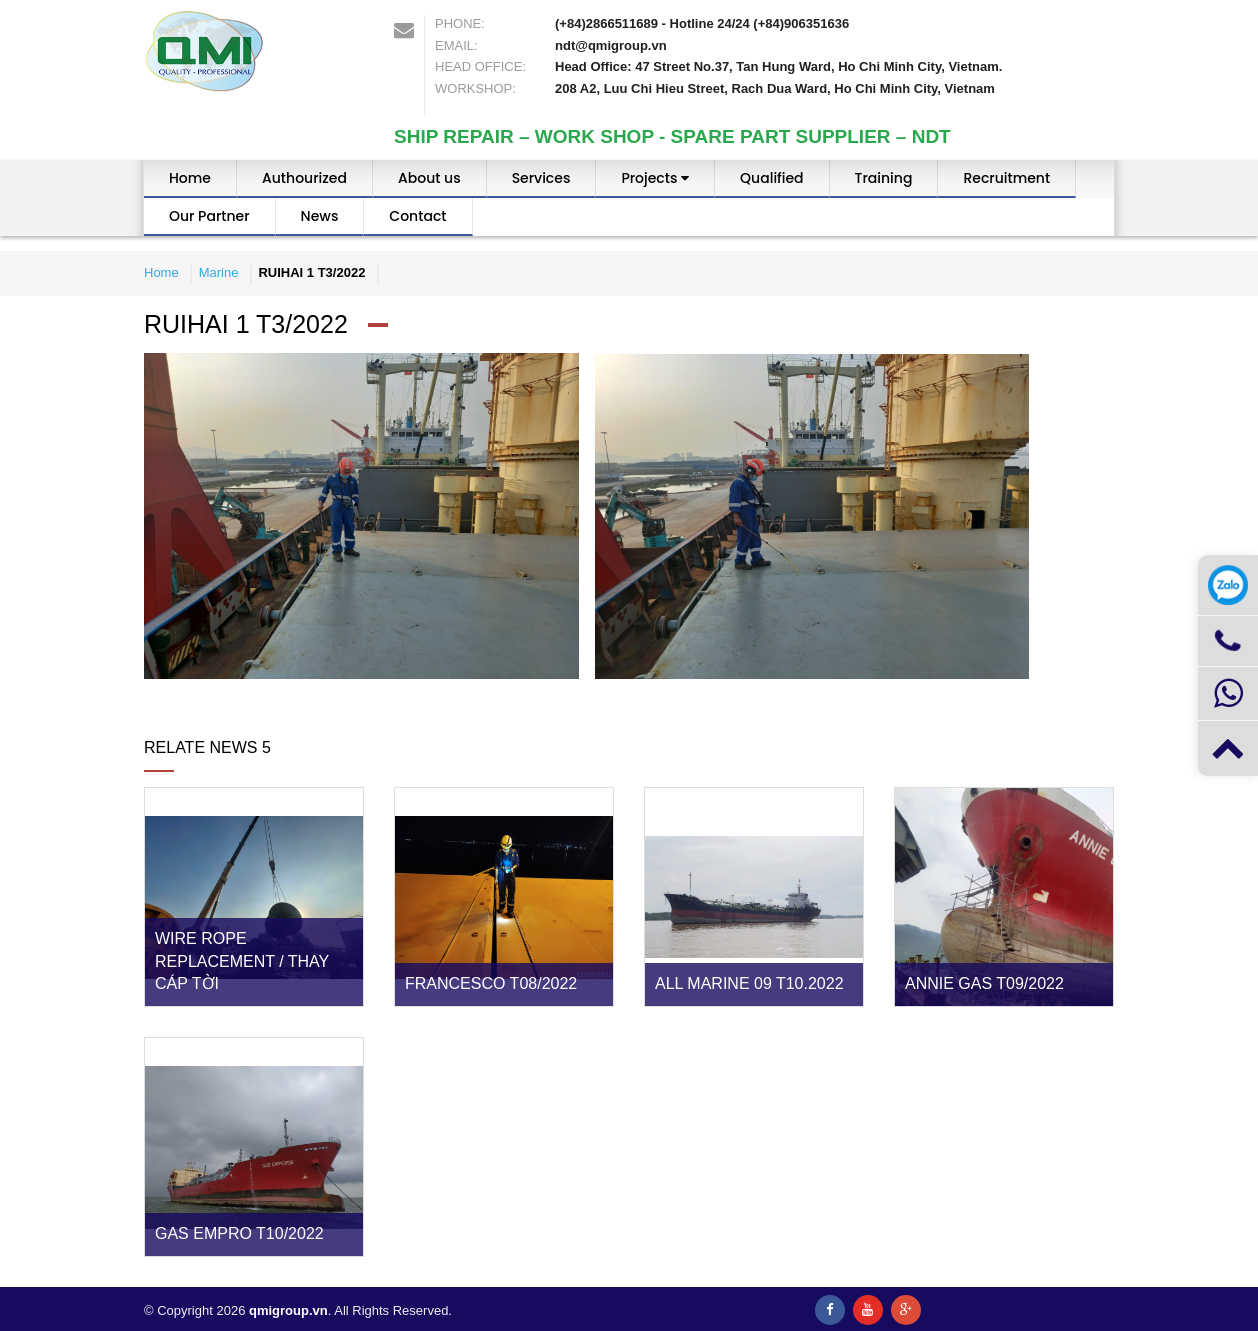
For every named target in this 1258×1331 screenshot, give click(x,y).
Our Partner (209, 216)
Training (884, 178)
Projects (655, 178)
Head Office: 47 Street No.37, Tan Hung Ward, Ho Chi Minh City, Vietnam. (778, 66)
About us (429, 178)
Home (190, 178)
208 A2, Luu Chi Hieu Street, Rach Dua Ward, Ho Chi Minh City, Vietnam (775, 88)
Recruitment (1006, 178)
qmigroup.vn (288, 1310)
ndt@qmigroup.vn (611, 45)
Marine (219, 272)
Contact (417, 216)
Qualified (771, 178)
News (320, 216)
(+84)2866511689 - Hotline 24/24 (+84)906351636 (702, 23)
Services (541, 178)
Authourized (304, 178)
